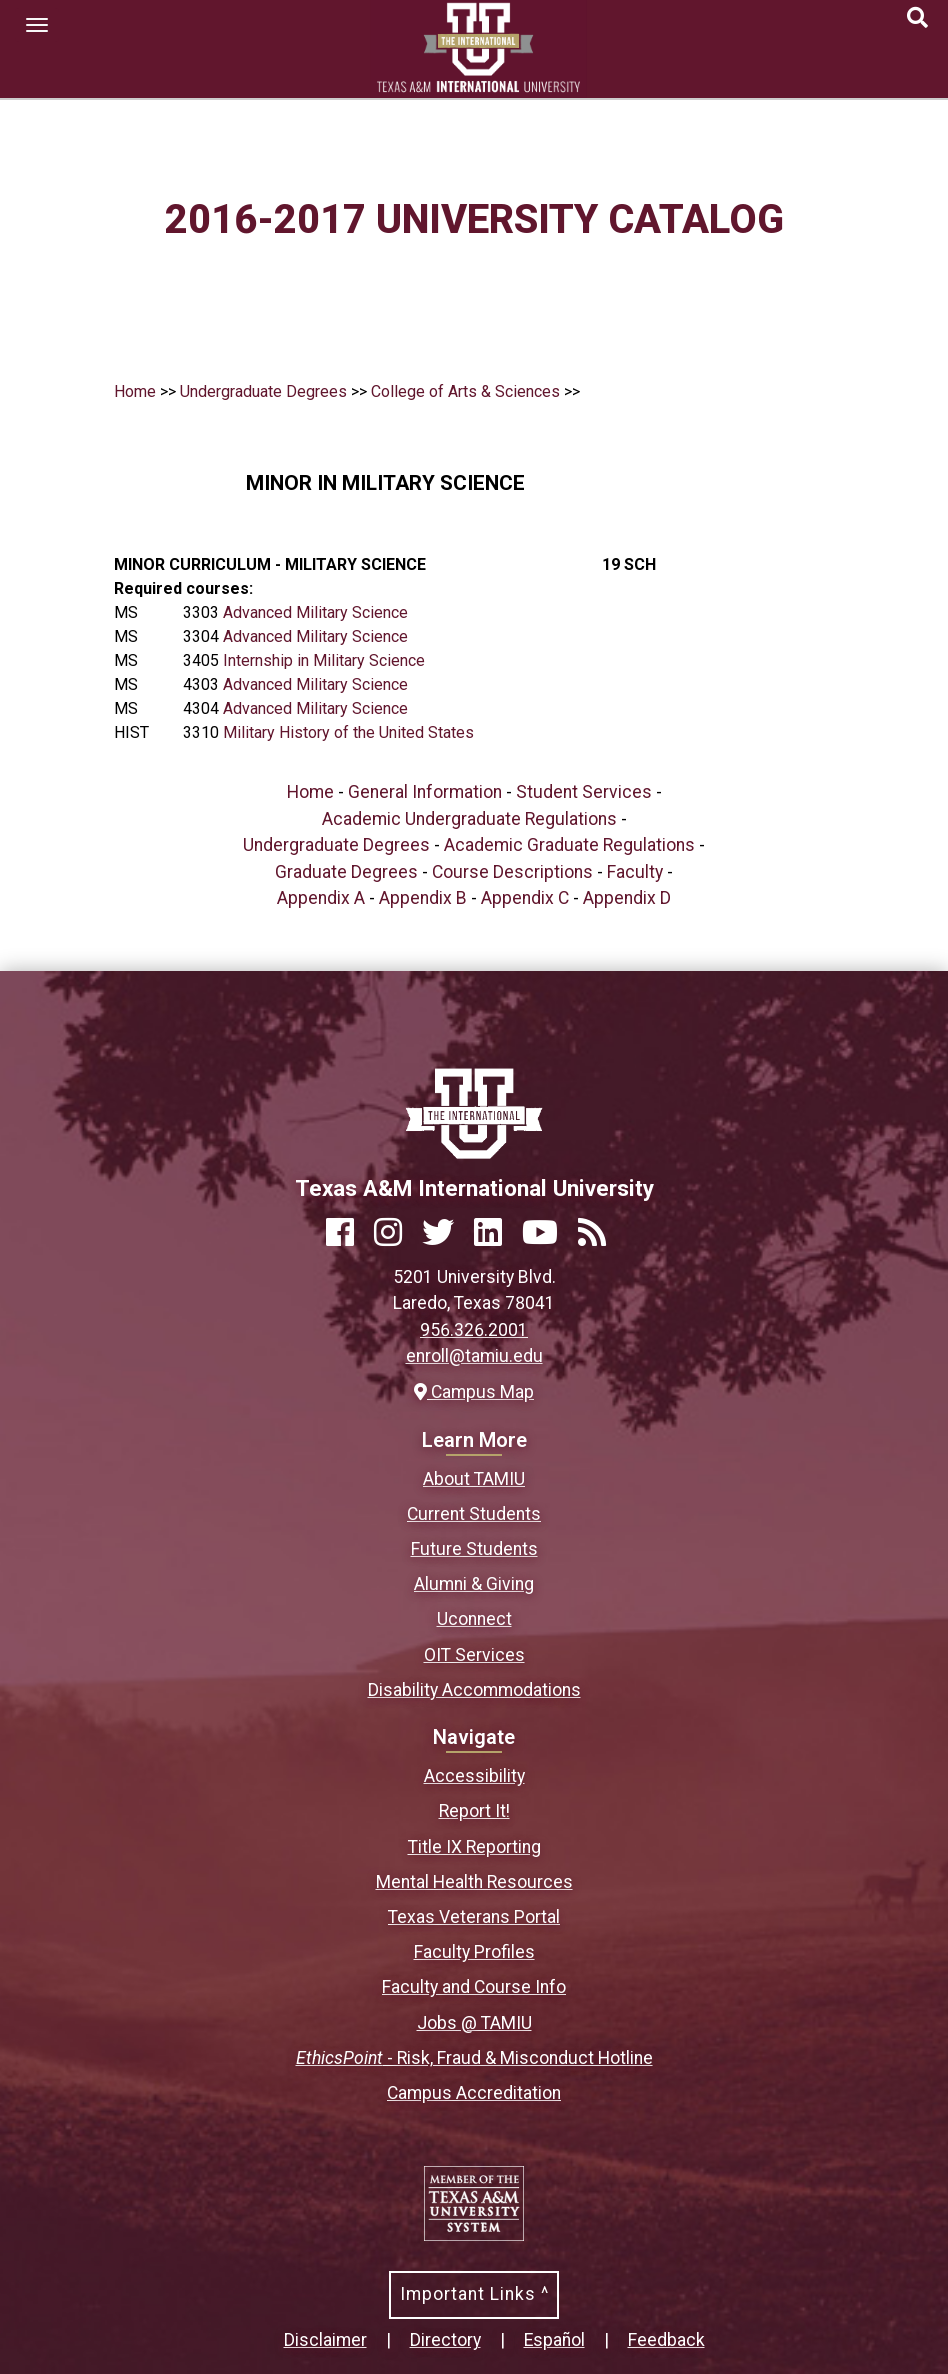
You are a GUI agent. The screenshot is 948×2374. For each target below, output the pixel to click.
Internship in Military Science (324, 660)
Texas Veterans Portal (474, 1917)
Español (554, 2340)
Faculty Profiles (474, 1952)
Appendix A (321, 898)
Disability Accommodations (474, 1690)
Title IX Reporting (474, 1847)
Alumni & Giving (474, 1584)
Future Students (474, 1549)
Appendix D (627, 898)
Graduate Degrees (346, 872)
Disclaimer (325, 2340)
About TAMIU (474, 1479)
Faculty (635, 872)
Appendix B (423, 898)
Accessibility (474, 1776)
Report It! (474, 1811)
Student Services (584, 792)
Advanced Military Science (315, 612)
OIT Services (474, 1655)
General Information (425, 792)
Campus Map (474, 1392)
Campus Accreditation (474, 2093)
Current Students (474, 1514)
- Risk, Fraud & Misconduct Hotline (474, 2058)
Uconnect (474, 1619)
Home (135, 391)
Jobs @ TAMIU (474, 2023)
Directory (445, 2340)
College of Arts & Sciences (465, 391)
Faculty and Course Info (474, 1987)
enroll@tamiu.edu (474, 1356)
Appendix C (525, 898)
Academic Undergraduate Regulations (469, 819)
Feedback (666, 2340)
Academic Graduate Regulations (569, 845)
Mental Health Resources (474, 1882)
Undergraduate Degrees (263, 391)
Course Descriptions (512, 872)
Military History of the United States (348, 732)
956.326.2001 (474, 1330)
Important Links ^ (474, 2294)
